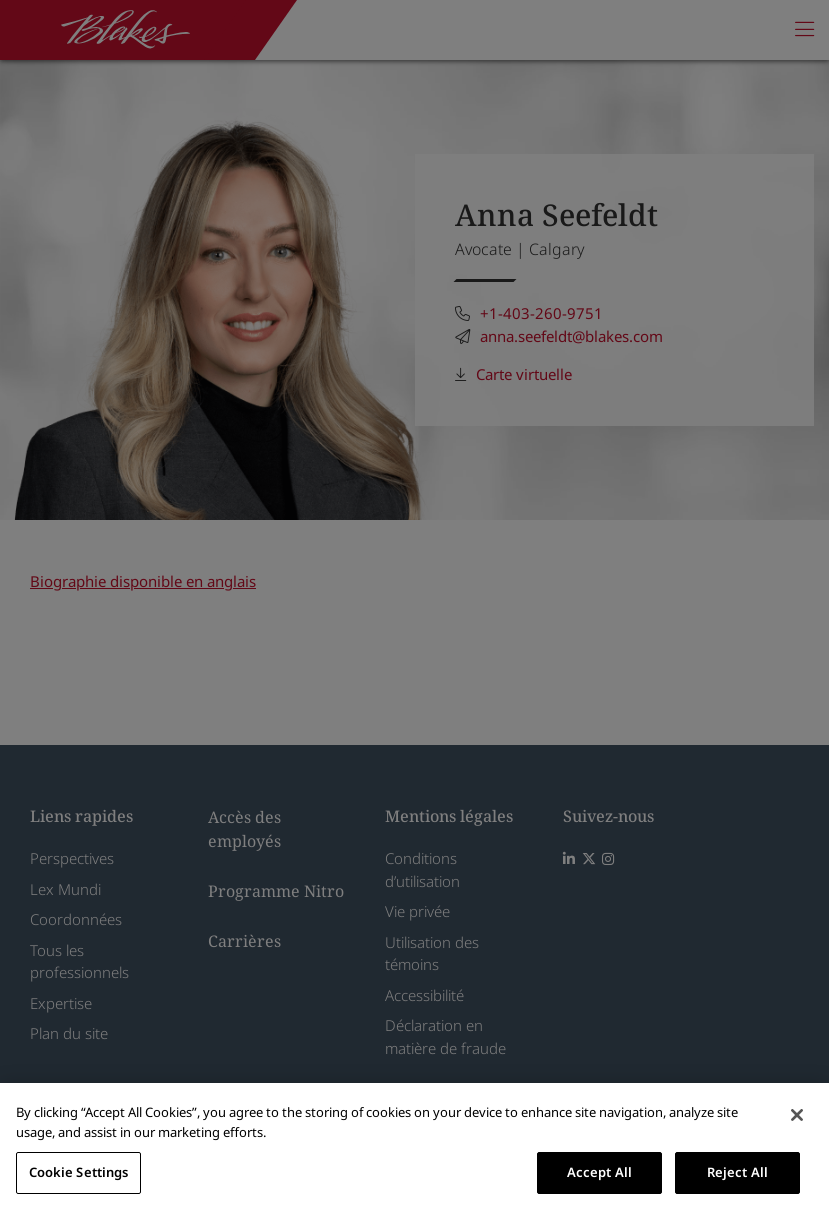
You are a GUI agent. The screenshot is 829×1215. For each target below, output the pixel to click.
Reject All (737, 1172)
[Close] (797, 1115)
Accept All (599, 1172)
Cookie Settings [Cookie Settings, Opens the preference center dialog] (79, 1172)
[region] (414, 1149)
